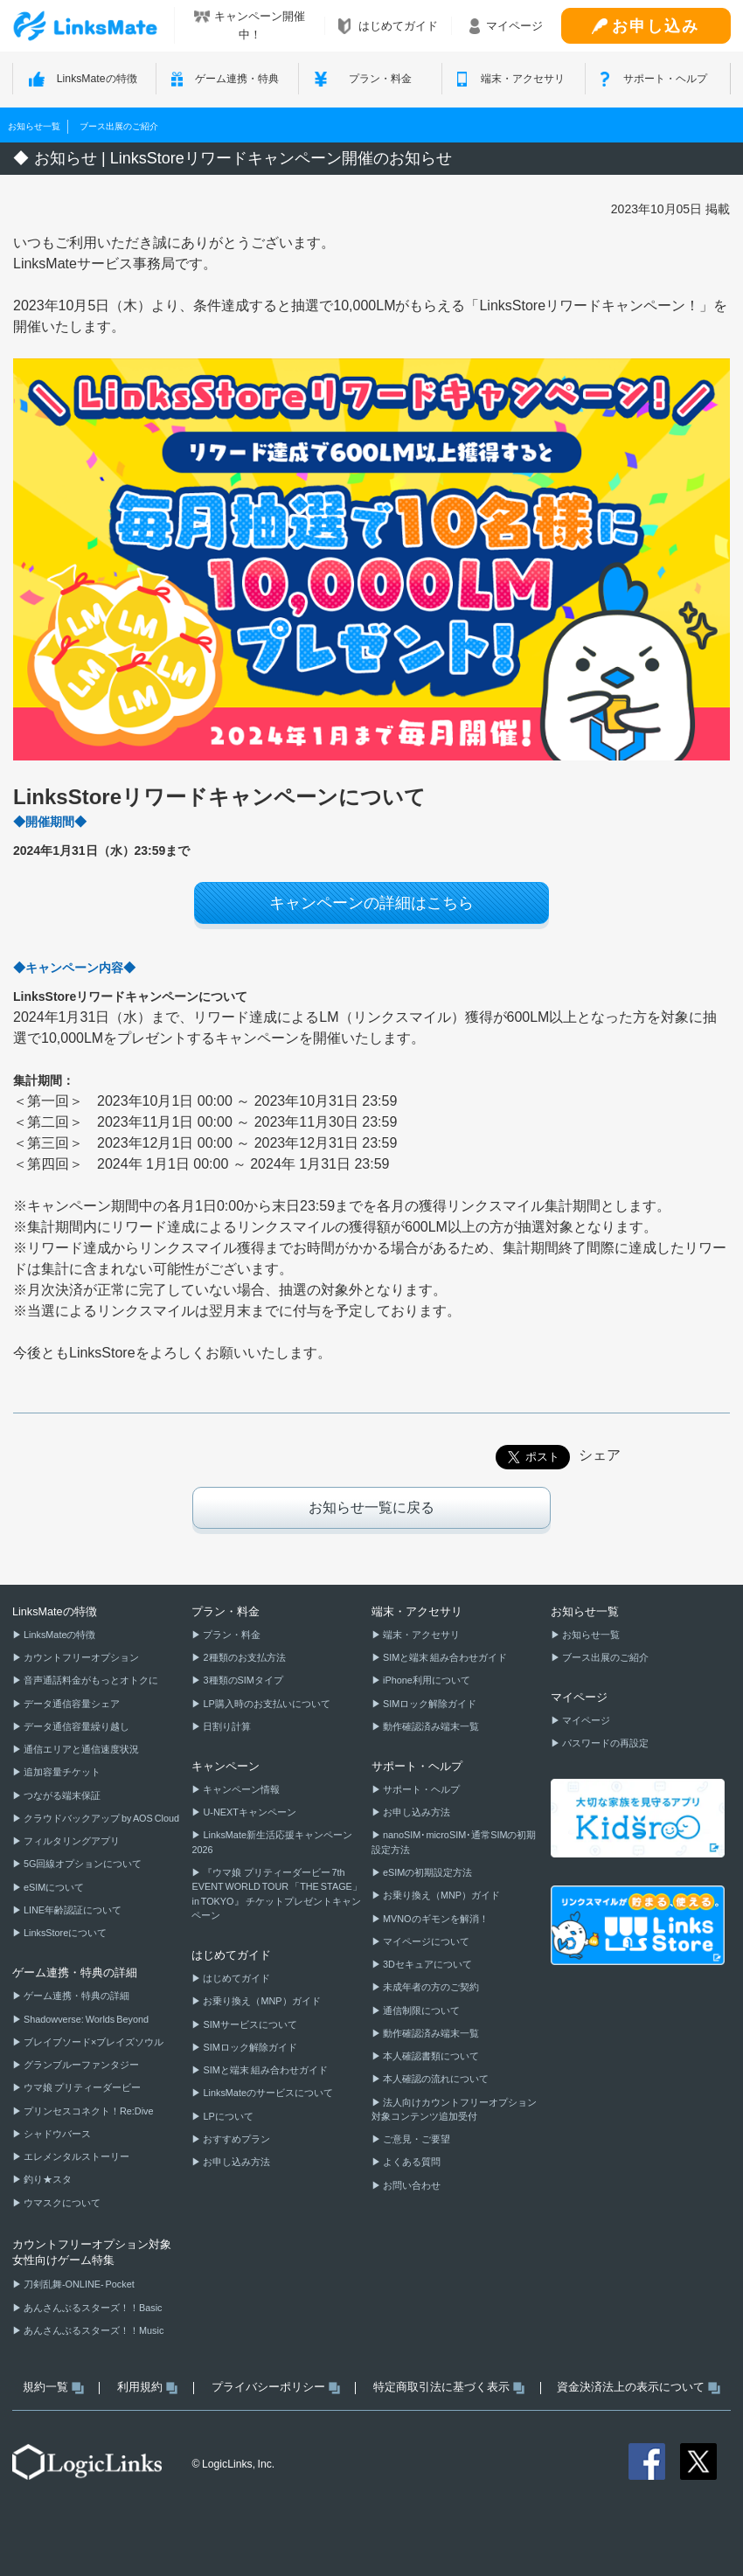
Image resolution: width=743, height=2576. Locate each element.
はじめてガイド (235, 1978)
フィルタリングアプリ (71, 1841)
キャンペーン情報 (240, 1789)
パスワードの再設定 (604, 1743)
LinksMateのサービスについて (266, 2092)
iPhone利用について (425, 1680)
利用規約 (147, 2387)
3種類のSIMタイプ (241, 1680)
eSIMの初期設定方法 (426, 1872)
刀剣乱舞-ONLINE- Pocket (78, 2284)
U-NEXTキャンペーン (248, 1812)
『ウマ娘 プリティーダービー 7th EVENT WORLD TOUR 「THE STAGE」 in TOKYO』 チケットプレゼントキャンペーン (276, 1893)
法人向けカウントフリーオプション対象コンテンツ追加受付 (454, 2109)
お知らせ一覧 (34, 126)
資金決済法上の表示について (638, 2387)
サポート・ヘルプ (420, 1789)
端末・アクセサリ (420, 1634)
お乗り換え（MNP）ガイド (260, 2001)
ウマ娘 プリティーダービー (81, 2087)
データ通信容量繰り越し (75, 1726)
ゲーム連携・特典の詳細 (75, 1995)
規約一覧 (53, 2387)
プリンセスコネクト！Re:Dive (88, 2111)
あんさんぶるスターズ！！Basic (92, 2307)
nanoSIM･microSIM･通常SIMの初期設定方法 (454, 1842)
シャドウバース (56, 2133)
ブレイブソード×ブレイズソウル (92, 2042)
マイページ (585, 1720)
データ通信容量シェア (71, 1703)
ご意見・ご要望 (415, 2139)
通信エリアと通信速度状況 (80, 1749)
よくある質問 (411, 2161)
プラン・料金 (230, 1634)
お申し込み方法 (235, 2161)
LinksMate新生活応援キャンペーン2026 (271, 1842)
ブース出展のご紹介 (119, 126)
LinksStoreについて (64, 1932)
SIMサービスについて (248, 2024)
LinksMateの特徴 (58, 1634)
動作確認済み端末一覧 (430, 1726)
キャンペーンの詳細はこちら (371, 903)
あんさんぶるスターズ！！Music (92, 2330)
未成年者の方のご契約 (430, 1987)
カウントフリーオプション (80, 1657)
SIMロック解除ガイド (248, 2047)
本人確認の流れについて (435, 2078)
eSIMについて (53, 1887)
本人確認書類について (430, 2056)
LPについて (227, 2116)
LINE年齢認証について (72, 1910)
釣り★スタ (47, 2179)
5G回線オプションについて (82, 1863)
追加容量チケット (61, 1772)
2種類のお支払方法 (243, 1657)
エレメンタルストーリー (75, 2156)
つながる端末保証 (61, 1795)
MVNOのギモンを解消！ (435, 1918)
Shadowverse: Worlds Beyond (85, 2019)
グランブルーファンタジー (80, 2064)
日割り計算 (226, 1726)
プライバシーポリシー (276, 2387)
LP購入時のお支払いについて (265, 1703)
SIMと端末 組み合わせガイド (264, 2070)
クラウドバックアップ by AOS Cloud (100, 1818)
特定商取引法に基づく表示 (448, 2387)
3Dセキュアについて (426, 1964)
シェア (600, 1455)
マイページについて (425, 1941)
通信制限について (420, 2010)
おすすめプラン (235, 2139)
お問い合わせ (411, 2185)
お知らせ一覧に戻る (371, 1507)
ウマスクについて (61, 2203)
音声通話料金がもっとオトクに (90, 1680)
